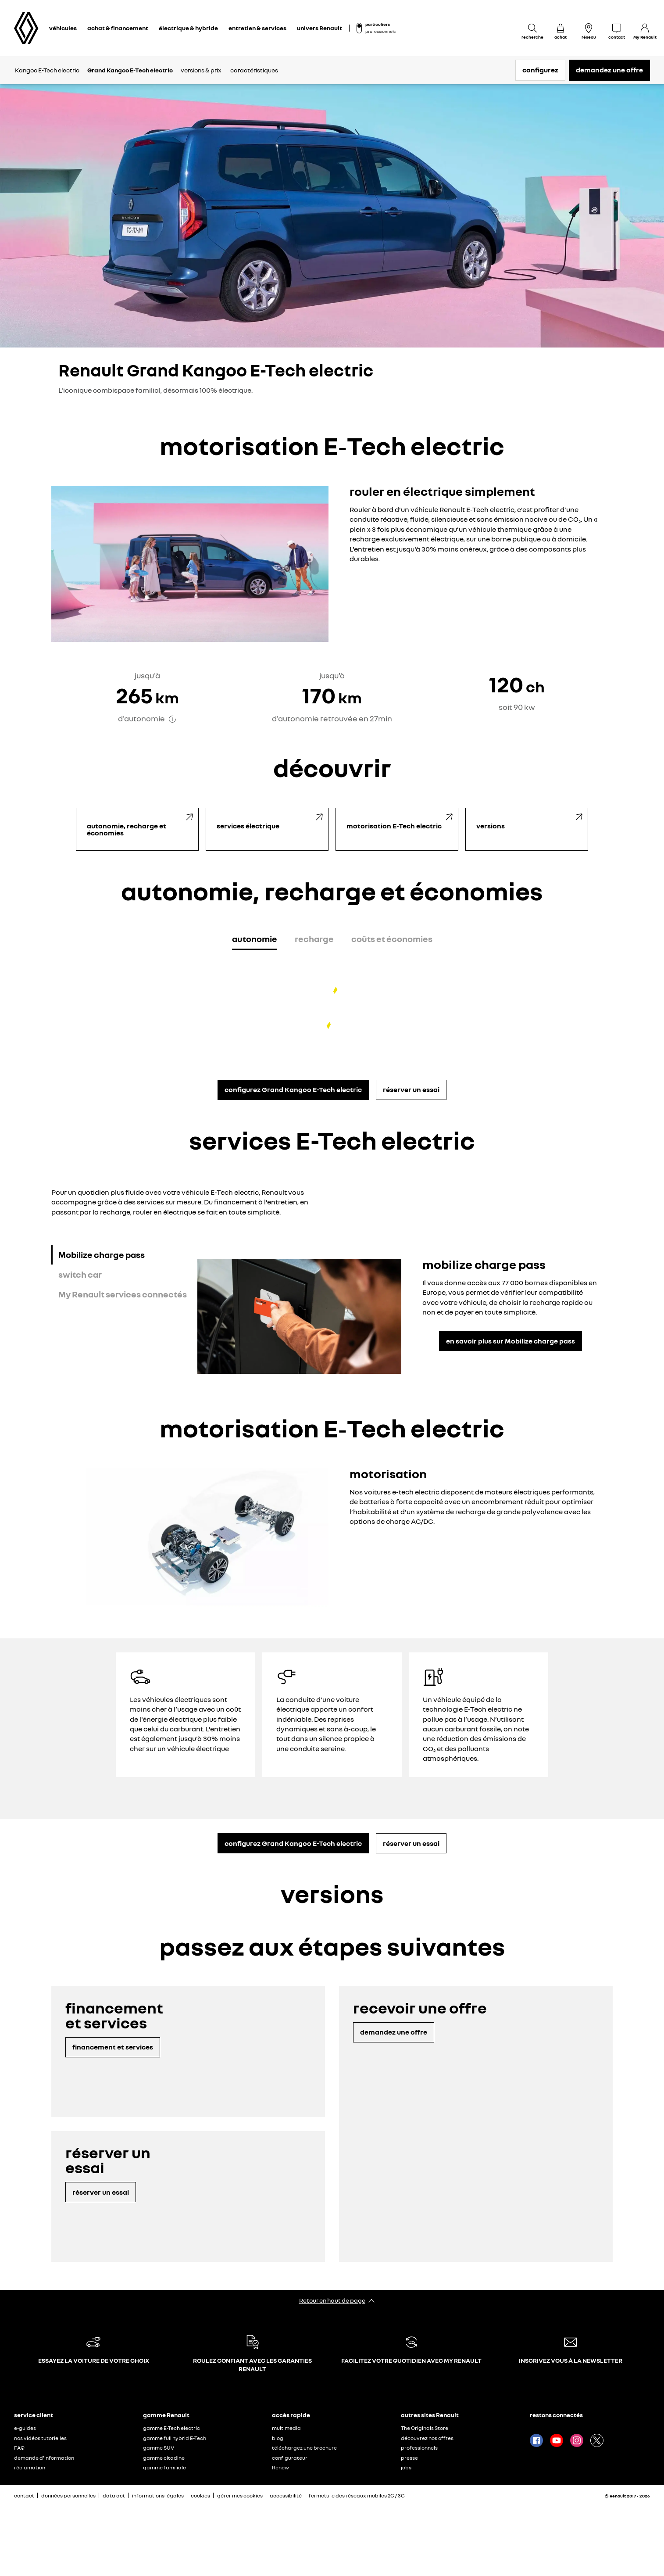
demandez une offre (609, 69)
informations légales (158, 2495)
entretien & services (257, 28)
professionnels (380, 31)
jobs (406, 2467)
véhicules (63, 28)
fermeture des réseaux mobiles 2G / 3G (357, 2495)
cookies (200, 2495)
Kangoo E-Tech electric (47, 70)
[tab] (254, 940)
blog (277, 2438)
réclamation (29, 2467)
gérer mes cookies (240, 2495)
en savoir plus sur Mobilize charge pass (510, 1340)
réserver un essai (411, 1089)
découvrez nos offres (427, 2438)
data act (114, 2495)
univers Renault (319, 28)
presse (409, 2457)
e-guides (25, 2428)
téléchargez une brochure (304, 2447)
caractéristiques (254, 70)
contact (24, 2495)
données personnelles (68, 2495)
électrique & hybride (188, 28)
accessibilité (286, 2495)
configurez (540, 69)
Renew (280, 2467)
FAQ (19, 2447)
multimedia (286, 2428)
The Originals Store (424, 2428)
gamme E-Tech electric (171, 2428)
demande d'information (44, 2457)
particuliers (377, 24)
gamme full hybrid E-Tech (174, 2438)
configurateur (289, 2457)
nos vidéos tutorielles (40, 2438)
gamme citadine (164, 2457)
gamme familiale (164, 2467)
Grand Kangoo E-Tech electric (130, 70)
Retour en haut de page (332, 2300)
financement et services (112, 2046)
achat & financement (117, 28)
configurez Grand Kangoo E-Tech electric (293, 1089)
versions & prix (201, 70)
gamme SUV (158, 2447)
